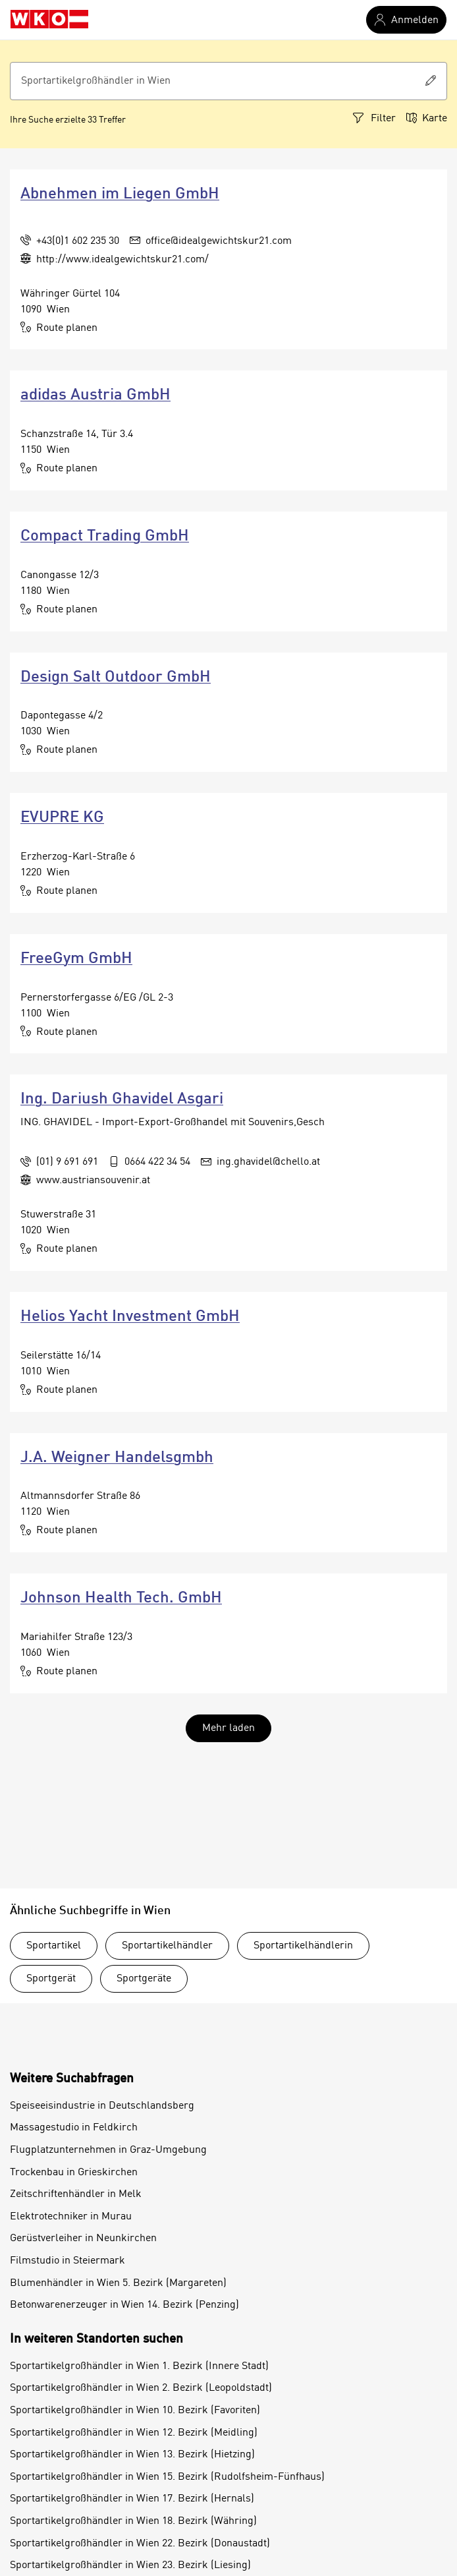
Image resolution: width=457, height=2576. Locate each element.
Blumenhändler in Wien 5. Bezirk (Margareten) (118, 2283)
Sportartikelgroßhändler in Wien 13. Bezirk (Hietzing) (132, 2454)
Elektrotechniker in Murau (71, 2216)
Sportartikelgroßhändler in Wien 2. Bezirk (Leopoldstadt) (141, 2388)
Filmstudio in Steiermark (67, 2261)
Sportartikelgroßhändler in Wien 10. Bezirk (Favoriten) (135, 2410)
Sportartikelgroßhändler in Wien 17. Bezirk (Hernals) (132, 2499)
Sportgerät (51, 1979)
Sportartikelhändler (167, 1946)
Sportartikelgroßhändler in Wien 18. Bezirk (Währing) (133, 2521)
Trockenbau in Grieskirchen (74, 2172)
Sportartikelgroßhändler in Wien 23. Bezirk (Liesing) (130, 2565)
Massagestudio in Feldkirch (74, 2127)
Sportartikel (53, 1946)
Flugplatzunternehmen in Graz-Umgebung (108, 2150)
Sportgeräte (144, 1979)
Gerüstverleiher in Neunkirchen (83, 2238)
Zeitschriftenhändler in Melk (76, 2194)
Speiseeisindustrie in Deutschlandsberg (102, 2106)
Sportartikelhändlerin (303, 1946)
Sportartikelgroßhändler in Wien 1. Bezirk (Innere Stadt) (139, 2366)
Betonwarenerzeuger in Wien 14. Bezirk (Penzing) (124, 2305)
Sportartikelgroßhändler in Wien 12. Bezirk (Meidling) (133, 2433)
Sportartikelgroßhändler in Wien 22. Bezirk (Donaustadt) (140, 2543)
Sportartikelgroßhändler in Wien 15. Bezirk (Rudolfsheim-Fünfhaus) (167, 2477)
